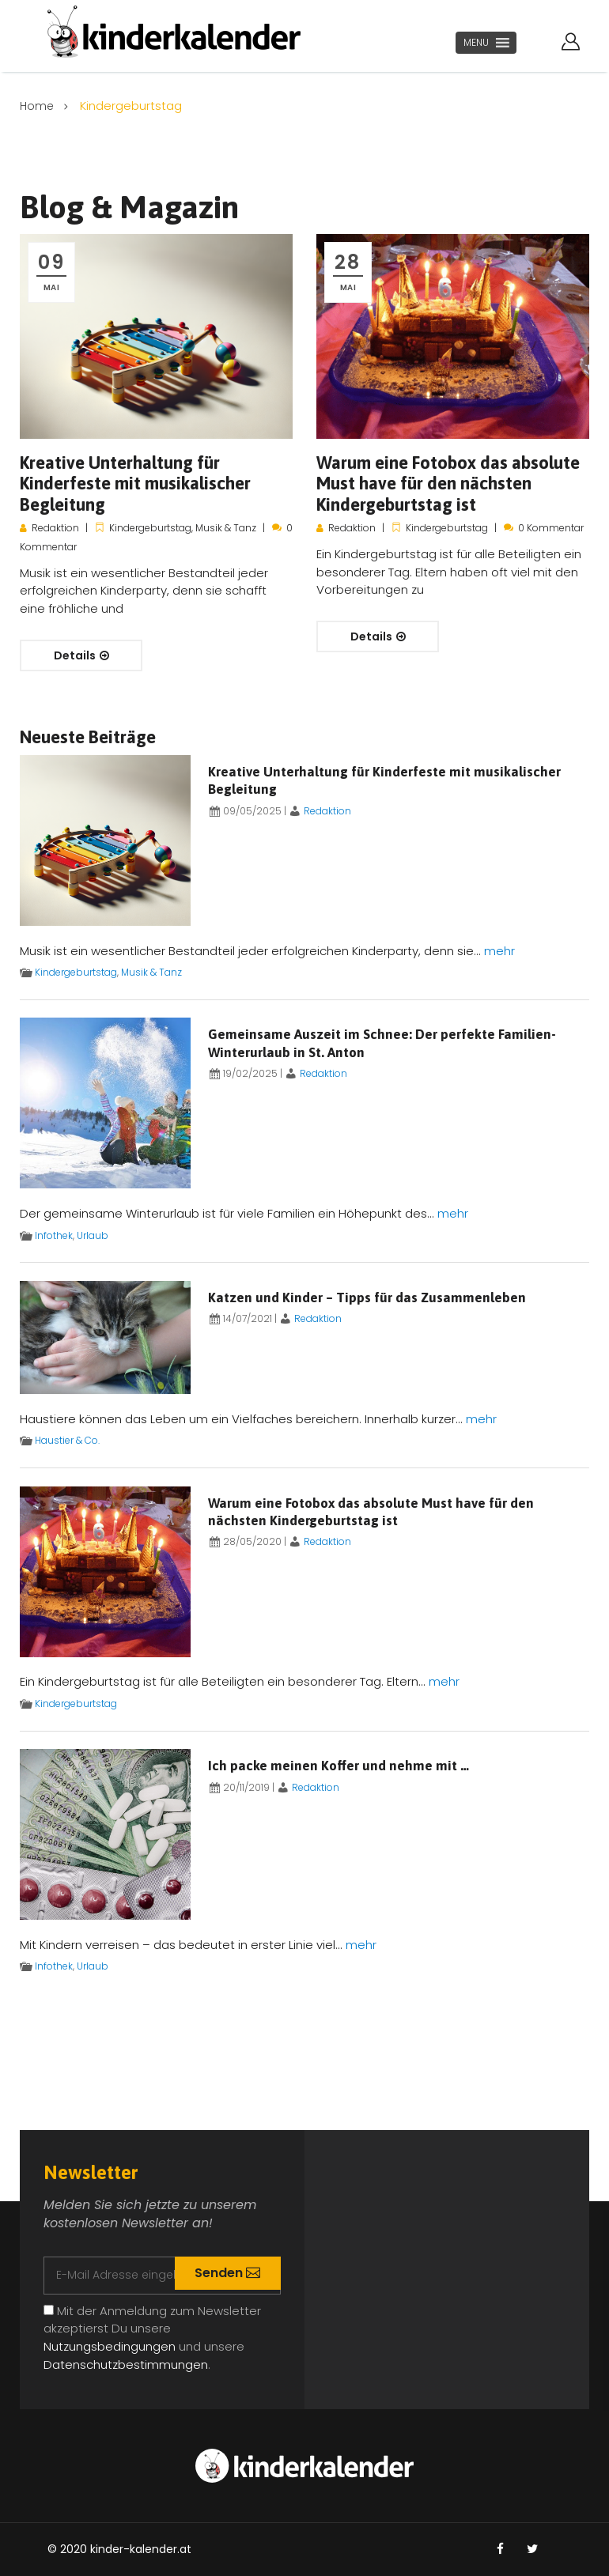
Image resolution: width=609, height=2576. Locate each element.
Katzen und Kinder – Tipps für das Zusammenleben (367, 1297)
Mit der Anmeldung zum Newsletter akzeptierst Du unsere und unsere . (152, 2337)
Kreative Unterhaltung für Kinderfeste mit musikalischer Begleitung (135, 483)
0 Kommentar (551, 527)
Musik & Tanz (225, 527)
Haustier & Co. (67, 1440)
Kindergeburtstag (150, 527)
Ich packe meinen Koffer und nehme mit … (338, 1765)
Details (81, 655)
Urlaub (92, 1235)
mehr (499, 950)
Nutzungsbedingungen (110, 2346)
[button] (476, 43)
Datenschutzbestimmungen (126, 2364)
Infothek (54, 1235)
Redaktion (55, 527)
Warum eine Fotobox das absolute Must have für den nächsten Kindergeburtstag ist (448, 483)
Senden (224, 2273)
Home (37, 105)
